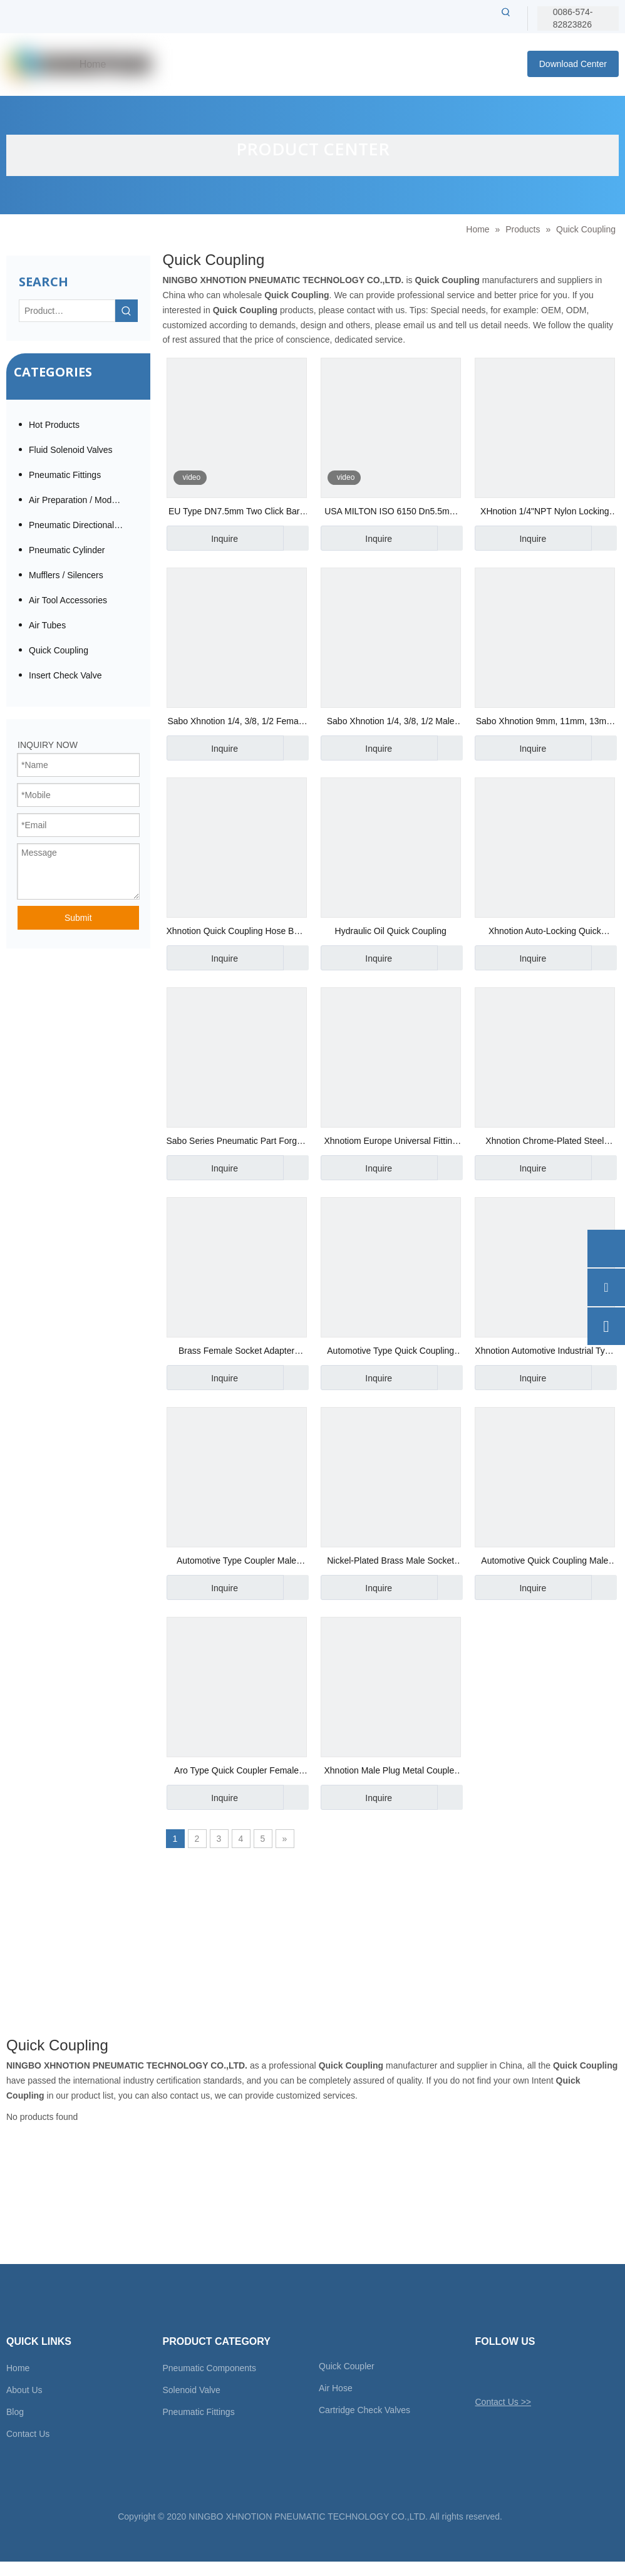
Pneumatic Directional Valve (83, 525)
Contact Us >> (503, 2402)
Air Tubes (47, 625)
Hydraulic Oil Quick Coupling (391, 931)
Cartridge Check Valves (364, 2410)
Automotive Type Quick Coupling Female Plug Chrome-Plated (390, 1352)
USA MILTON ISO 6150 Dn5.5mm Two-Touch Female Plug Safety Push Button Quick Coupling (390, 512)
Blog (15, 2412)
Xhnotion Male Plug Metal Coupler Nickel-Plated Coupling (390, 1772)
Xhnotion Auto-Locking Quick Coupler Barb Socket (544, 932)
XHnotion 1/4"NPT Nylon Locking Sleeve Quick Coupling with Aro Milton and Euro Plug (544, 512)
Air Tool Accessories (68, 600)
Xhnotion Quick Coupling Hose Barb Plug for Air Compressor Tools (237, 932)
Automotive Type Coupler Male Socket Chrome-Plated (236, 1562)
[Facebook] (505, 2372)
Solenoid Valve (191, 2390)
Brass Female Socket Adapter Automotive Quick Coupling (236, 1352)
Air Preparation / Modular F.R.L (83, 500)
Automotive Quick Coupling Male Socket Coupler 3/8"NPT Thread (544, 1562)
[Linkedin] (527, 2372)
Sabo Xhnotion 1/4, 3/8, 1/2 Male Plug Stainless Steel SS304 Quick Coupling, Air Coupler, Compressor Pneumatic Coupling (390, 722)
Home (17, 2368)
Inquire (202, 538)
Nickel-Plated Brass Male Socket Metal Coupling (390, 1562)
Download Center (573, 64)
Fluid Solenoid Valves (71, 450)
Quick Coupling (58, 650)
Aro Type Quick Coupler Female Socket (236, 1772)
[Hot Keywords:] (506, 12)
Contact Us (27, 2434)
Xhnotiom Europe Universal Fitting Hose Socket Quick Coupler (390, 1142)
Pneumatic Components (209, 2368)
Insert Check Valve (65, 675)
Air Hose (336, 2388)
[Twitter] (484, 2372)
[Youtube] (549, 2372)
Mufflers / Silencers (66, 575)
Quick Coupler (346, 2366)
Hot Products (54, 425)
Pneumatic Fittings (65, 475)
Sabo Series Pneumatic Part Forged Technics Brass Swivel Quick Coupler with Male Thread (237, 1142)
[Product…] (67, 310)
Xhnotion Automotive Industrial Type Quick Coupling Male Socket (544, 1352)
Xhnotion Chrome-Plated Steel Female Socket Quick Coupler (544, 1142)
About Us (24, 2390)
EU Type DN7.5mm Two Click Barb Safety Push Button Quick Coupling (236, 512)
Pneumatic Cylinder (67, 550)
